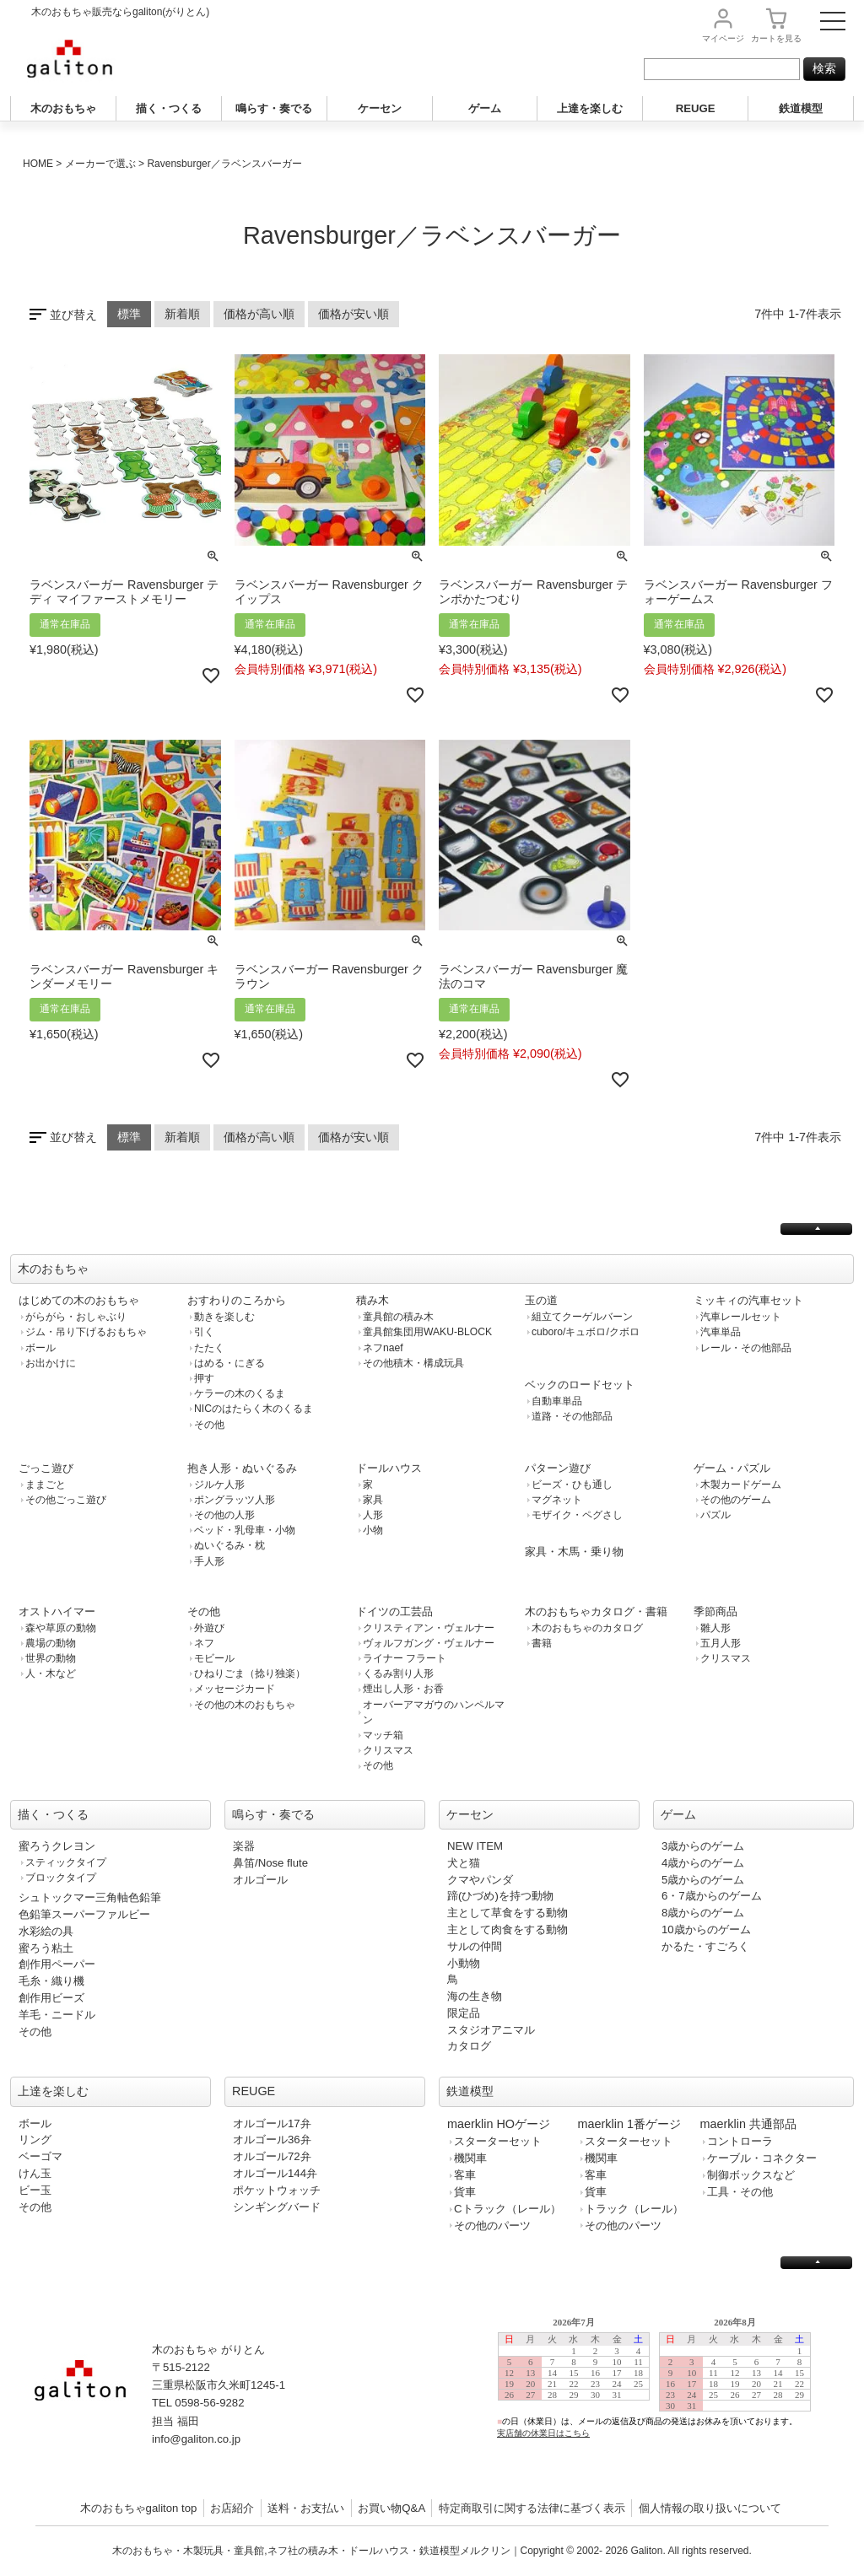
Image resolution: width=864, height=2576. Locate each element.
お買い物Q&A (391, 2508)
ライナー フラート (404, 1658)
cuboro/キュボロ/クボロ (586, 1332)
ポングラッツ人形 (234, 1500)
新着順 (182, 314)
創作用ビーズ (51, 1997)
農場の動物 (50, 1643)
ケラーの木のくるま (239, 1393)
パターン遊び (558, 1468)
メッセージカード (234, 1689)
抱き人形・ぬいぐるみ (242, 1468)
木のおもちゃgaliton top (138, 2508)
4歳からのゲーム (703, 1863)
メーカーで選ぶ (100, 164)
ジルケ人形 (219, 1484)
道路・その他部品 (572, 1416)
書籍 (542, 1643)
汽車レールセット (740, 1317)
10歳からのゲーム (706, 1929)
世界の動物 (50, 1658)
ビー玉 (35, 2190)
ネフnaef (383, 1348)
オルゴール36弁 (272, 2139)
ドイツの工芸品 (394, 1611)
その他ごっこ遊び (65, 1500)
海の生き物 (474, 1996)
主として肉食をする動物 (507, 1929)
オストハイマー (57, 1611)
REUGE (696, 108)
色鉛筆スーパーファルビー (84, 1914)
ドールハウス (389, 1468)
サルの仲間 (474, 1946)
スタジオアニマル (491, 2030)
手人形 (209, 1561)
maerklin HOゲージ (498, 2124)
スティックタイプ (65, 1862)
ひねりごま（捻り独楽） (249, 1673)
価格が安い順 (353, 314)
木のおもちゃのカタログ (587, 1628)
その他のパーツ (492, 2225)
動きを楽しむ (224, 1317)
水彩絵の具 (46, 1931)
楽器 (244, 1846)
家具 (373, 1500)
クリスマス (388, 1750)
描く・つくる (169, 108)
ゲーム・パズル (732, 1468)
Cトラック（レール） (507, 2208)
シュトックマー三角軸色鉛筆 (90, 1897)
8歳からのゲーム (703, 1912)
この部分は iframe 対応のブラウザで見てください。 (661, 2391)
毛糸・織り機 (51, 1981)
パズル (715, 1515)
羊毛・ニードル (57, 2014)
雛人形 (715, 1628)
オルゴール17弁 (272, 2123)
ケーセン (380, 108)
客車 (465, 2175)
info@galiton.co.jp (196, 2439)
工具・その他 (740, 2191)
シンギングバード (277, 2207)
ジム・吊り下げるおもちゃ (86, 1332)
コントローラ (740, 2141)
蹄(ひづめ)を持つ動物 (500, 1895)
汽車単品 (720, 1332)
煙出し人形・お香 (403, 1689)
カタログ (469, 2046)
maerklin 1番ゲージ (629, 2124)
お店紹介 (232, 2508)
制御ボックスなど (751, 2175)
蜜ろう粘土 (46, 1948)
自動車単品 (557, 1401)
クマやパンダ (480, 1879)
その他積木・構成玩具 (413, 1363)
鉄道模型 (801, 108)
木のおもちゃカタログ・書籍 (596, 1611)
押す (204, 1378)
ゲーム (484, 108)
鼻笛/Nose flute (270, 1863)
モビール (214, 1658)
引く (204, 1332)
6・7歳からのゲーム (712, 1895)
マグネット (557, 1500)
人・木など (50, 1673)
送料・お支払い (305, 2508)
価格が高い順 (259, 314)
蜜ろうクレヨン (57, 1846)
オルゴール (260, 1879)
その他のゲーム (735, 1500)
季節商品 (715, 1611)
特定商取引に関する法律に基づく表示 (532, 2508)
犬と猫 (463, 1863)
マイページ (723, 38)
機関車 (470, 2158)
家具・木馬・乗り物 (574, 1551)
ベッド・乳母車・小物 (244, 1530)
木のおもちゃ (63, 108)
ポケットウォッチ (277, 2190)
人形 (373, 1515)
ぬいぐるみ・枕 (229, 1545)
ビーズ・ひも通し (572, 1484)
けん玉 (35, 2173)
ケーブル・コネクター (762, 2158)
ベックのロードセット (579, 1384)
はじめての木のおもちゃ (79, 1300)
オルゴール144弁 (275, 2173)
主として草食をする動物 (507, 1912)
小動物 (463, 1963)
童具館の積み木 (398, 1317)
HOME (38, 164)
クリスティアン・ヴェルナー (428, 1628)
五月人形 (720, 1643)
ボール (40, 1348)
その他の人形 (224, 1515)
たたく (209, 1348)
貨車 (465, 2191)
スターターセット (498, 2141)
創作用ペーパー (57, 1964)
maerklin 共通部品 (748, 2124)
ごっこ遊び (46, 1468)
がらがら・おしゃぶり (76, 1317)
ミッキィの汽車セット (748, 1300)
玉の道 (541, 1300)
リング (35, 2139)
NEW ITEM (475, 1846)
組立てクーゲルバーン (582, 1317)
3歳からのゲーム (703, 1846)
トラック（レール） (634, 2208)
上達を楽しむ (590, 108)
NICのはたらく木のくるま (253, 1409)
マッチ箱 (383, 1735)
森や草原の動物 (60, 1628)
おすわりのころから (236, 1300)
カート (776, 38)
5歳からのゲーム (703, 1879)
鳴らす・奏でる (273, 108)
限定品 (463, 2013)
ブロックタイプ (60, 1877)
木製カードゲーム (740, 1484)
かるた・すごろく (705, 1946)
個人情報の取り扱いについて (710, 2508)
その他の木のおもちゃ (244, 1705)
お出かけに (50, 1363)
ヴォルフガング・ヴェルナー (428, 1643)
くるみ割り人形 (398, 1673)
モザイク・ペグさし (577, 1515)
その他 (209, 1425)
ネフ (204, 1643)
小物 (373, 1530)
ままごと (45, 1484)
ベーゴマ (40, 2156)
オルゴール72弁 (272, 2156)
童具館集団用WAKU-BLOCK (427, 1332)
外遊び (209, 1628)
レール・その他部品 (745, 1348)
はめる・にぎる (229, 1363)
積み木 (372, 1300)
